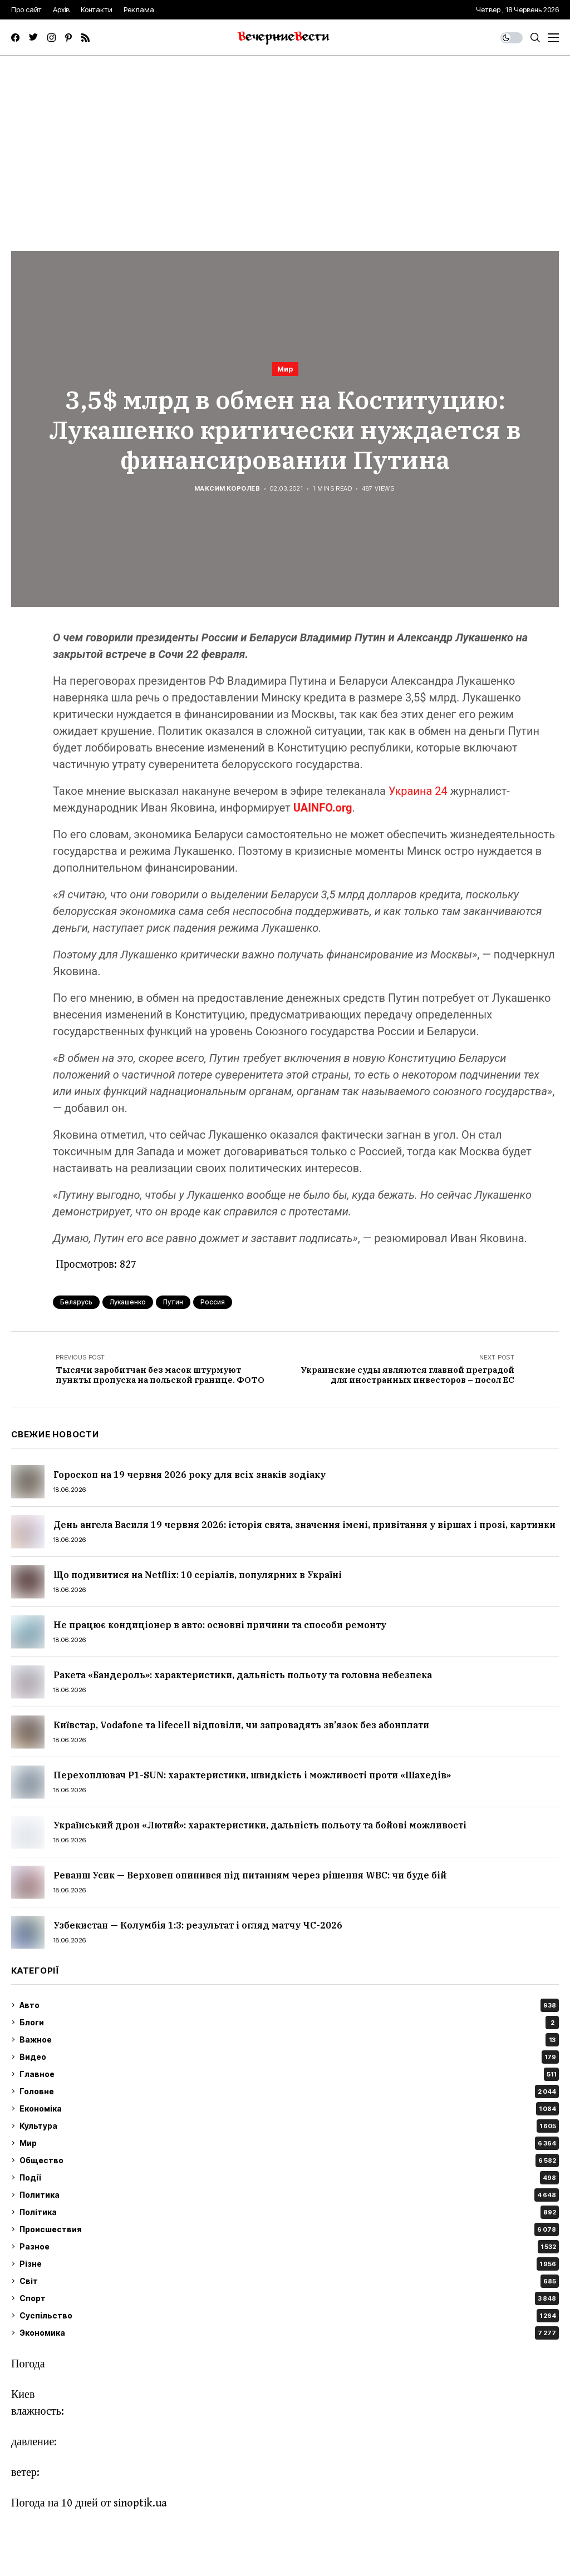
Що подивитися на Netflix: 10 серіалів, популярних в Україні (197, 1574)
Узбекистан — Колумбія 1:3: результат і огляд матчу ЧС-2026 (197, 1925)
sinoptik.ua (140, 2503)
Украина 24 (418, 791)
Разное (289, 2246)
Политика (289, 2195)
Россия (212, 1302)
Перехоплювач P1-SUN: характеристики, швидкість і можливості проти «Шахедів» (252, 1775)
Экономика (289, 2333)
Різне (289, 2264)
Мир (285, 368)
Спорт (289, 2298)
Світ (289, 2281)
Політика (289, 2212)
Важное (289, 2039)
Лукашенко (128, 1302)
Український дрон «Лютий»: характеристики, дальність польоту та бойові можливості (259, 1825)
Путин (173, 1302)
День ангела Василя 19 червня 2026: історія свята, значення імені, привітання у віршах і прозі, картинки (304, 1524)
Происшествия (289, 2229)
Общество (289, 2160)
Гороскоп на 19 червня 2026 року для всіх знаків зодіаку (189, 1474)
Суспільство (289, 2315)
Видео (289, 2057)
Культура (289, 2126)
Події (289, 2177)
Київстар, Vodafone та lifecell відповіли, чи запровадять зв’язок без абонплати (241, 1724)
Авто (289, 2005)
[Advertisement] (285, 139)
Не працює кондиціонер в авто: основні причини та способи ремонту (219, 1624)
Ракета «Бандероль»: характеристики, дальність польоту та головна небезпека (242, 1674)
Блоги (289, 2022)
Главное (289, 2074)
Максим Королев (227, 488)
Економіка (289, 2108)
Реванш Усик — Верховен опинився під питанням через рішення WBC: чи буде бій (249, 1875)
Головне (289, 2091)
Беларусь (76, 1302)
